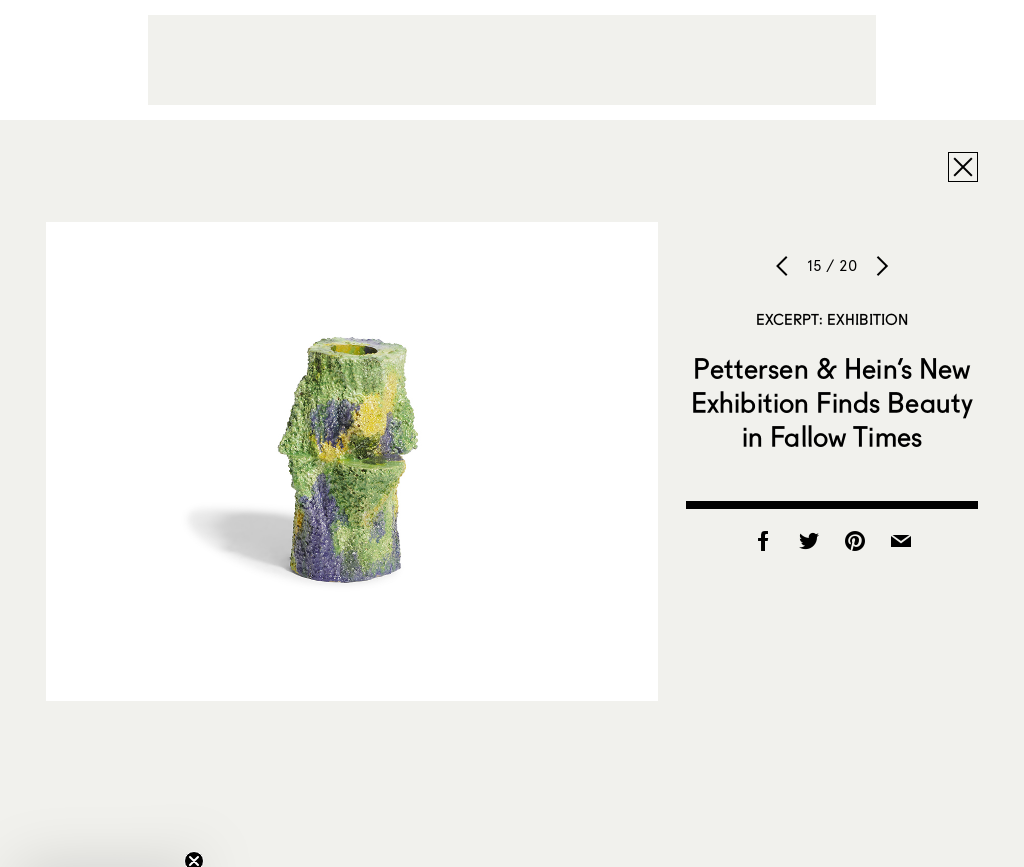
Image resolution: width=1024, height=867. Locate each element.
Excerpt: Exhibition (832, 319)
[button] (104, 842)
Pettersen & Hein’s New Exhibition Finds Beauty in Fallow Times (832, 402)
